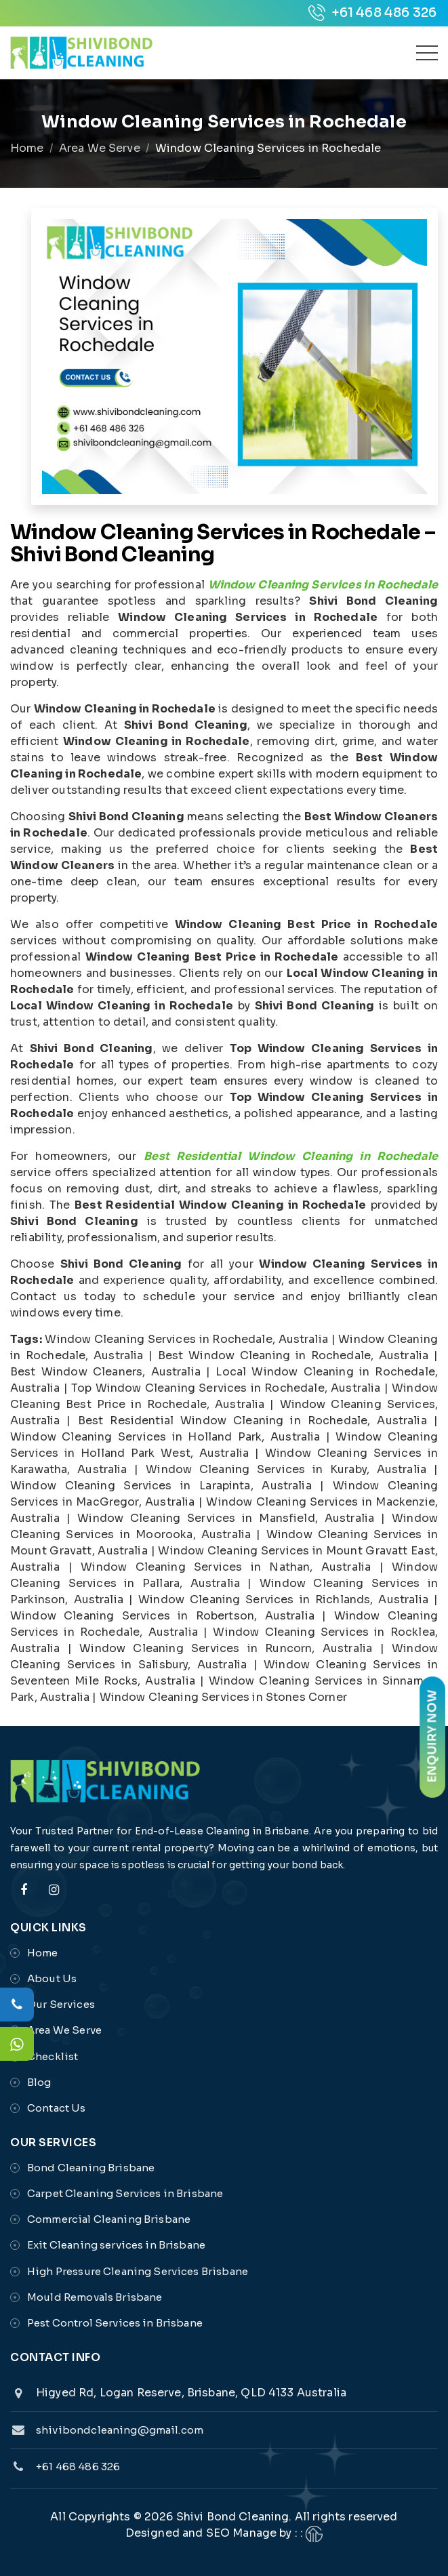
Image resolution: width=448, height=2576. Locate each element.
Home (27, 148)
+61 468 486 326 (372, 13)
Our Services (61, 2004)
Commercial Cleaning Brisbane (108, 2219)
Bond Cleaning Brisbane (91, 2167)
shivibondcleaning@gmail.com (119, 2429)
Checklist (52, 2056)
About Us (52, 1978)
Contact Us (56, 2107)
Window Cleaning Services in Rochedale (323, 585)
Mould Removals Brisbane (94, 2297)
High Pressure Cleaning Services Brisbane (137, 2271)
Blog (39, 2082)
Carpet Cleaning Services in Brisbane (125, 2193)
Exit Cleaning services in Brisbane (116, 2244)
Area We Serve (99, 148)
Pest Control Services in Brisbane (115, 2322)
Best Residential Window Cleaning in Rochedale (291, 1156)
